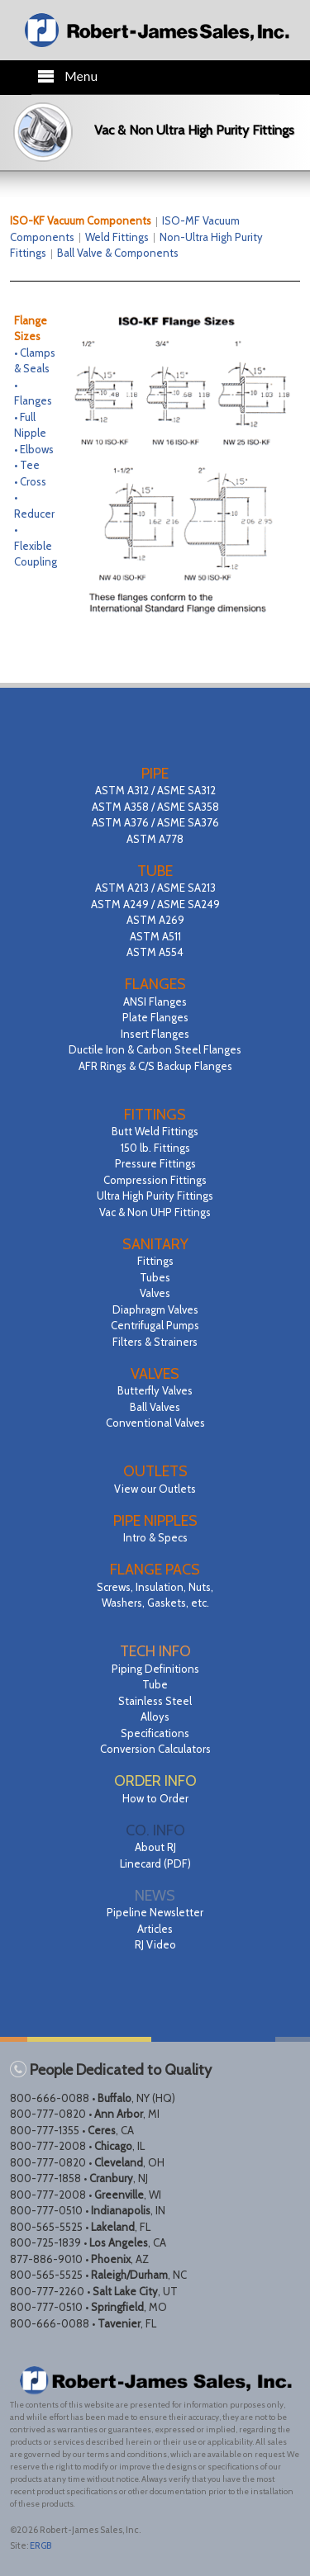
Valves (155, 1293)
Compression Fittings (155, 1179)
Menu (67, 75)
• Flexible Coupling (35, 545)
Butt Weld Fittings (155, 1131)
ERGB (40, 2545)
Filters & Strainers (155, 1341)
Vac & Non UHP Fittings (155, 1212)
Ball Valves (155, 1406)
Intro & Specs (155, 1537)
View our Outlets (155, 1488)
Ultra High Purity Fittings (155, 1195)
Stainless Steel (155, 1700)
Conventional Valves (155, 1422)
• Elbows (34, 449)
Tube (155, 1684)
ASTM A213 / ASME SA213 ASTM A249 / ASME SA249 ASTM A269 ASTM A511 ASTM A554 (155, 920)
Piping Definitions (155, 1668)
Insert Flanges (155, 1033)
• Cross (30, 481)
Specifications (155, 1733)
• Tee (27, 464)
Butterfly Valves (155, 1390)
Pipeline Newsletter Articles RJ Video (155, 1928)
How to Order (155, 1798)
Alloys (155, 1716)
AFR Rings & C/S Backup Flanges (155, 1066)
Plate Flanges (155, 1017)
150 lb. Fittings (155, 1147)
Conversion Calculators (155, 1748)
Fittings (155, 1260)
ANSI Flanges (155, 1001)
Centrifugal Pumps (155, 1325)
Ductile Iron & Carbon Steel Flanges (155, 1049)
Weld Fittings (117, 237)
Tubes (155, 1277)
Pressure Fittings (155, 1163)
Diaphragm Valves (155, 1309)
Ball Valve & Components (118, 252)
